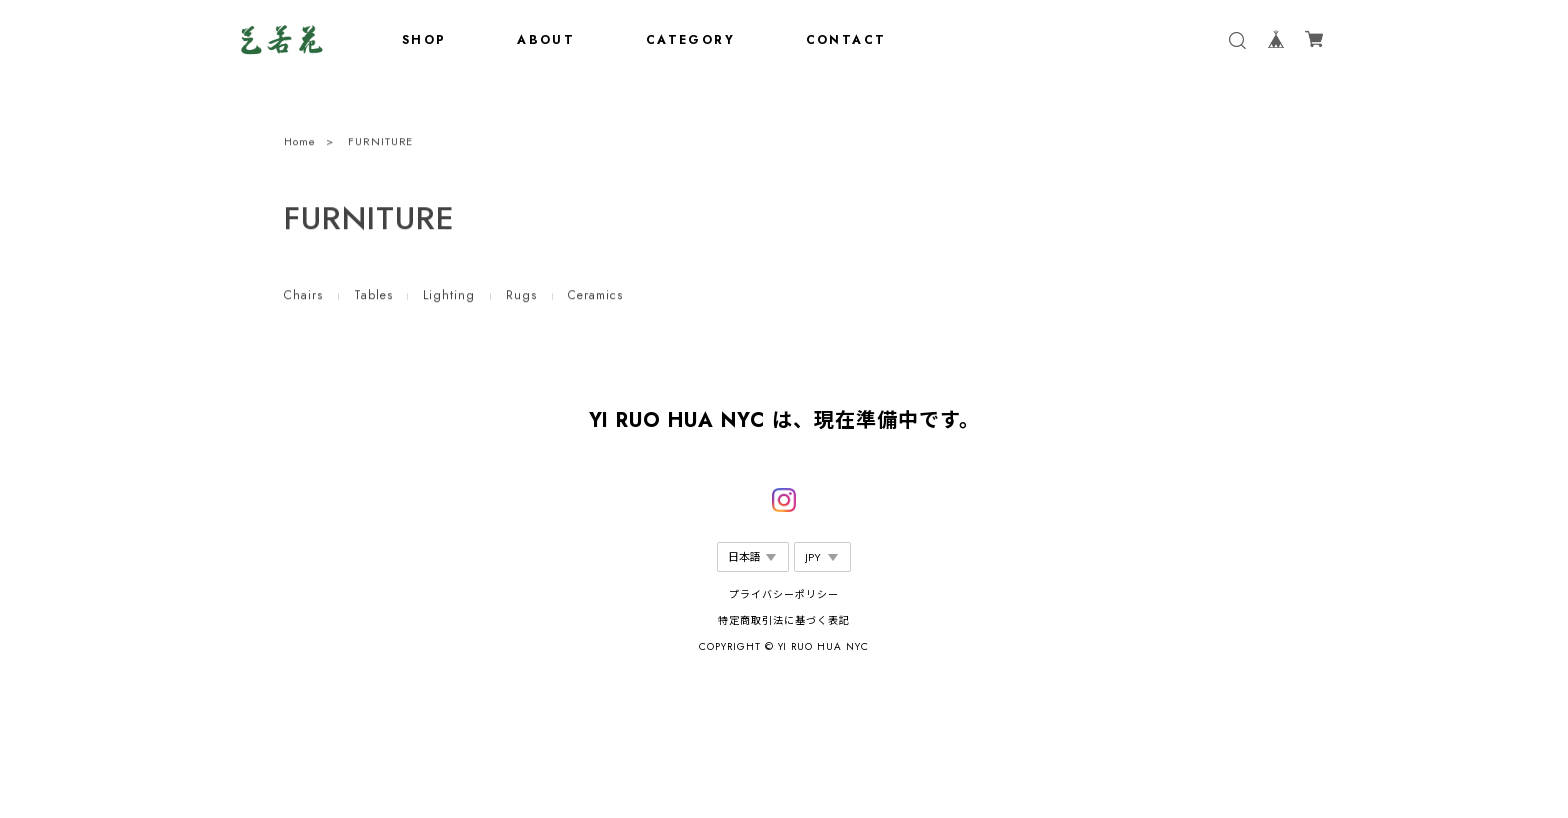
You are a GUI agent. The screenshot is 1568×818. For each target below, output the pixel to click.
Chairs (303, 297)
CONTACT (846, 40)
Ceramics (595, 297)
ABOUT (546, 40)
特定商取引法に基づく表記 (784, 620)
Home (300, 143)
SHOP (424, 40)
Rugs (521, 297)
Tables (373, 297)
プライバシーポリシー (784, 594)
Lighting (449, 297)
